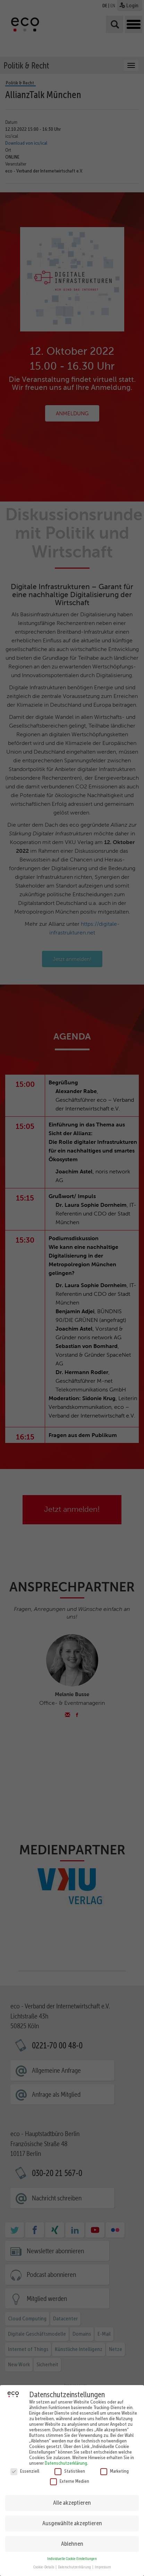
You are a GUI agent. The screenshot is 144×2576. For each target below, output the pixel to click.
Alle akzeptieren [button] (72, 2499)
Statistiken (69, 2468)
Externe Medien (69, 2477)
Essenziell (24, 2468)
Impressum (103, 2564)
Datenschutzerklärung (66, 2460)
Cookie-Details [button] (44, 2564)
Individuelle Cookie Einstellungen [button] (72, 2556)
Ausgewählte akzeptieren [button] (72, 2520)
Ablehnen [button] (72, 2540)
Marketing (114, 2468)
